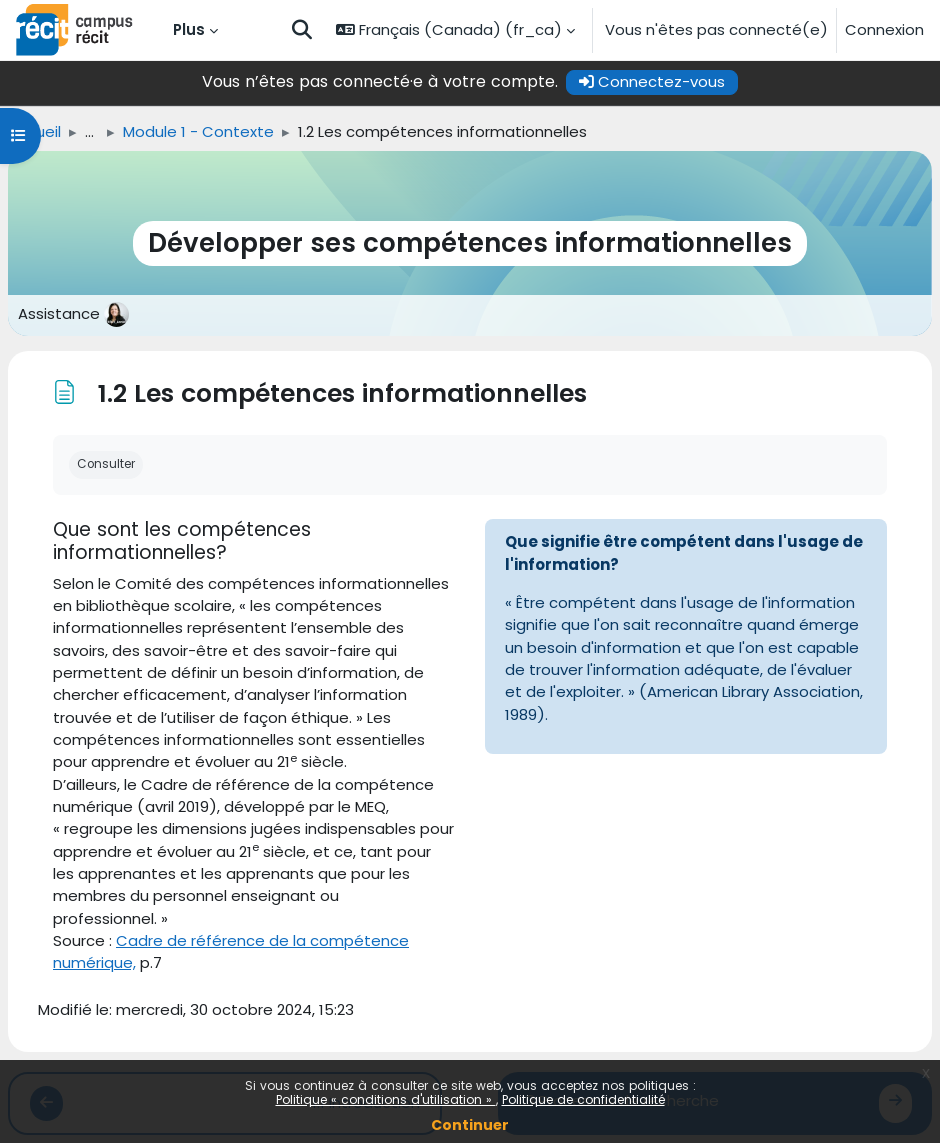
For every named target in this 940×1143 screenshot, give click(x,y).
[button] (302, 30)
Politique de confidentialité (583, 1099)
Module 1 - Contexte (198, 131)
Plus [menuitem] (189, 29)
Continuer (470, 1125)
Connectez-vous (652, 81)
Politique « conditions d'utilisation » (386, 1099)
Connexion (884, 29)
